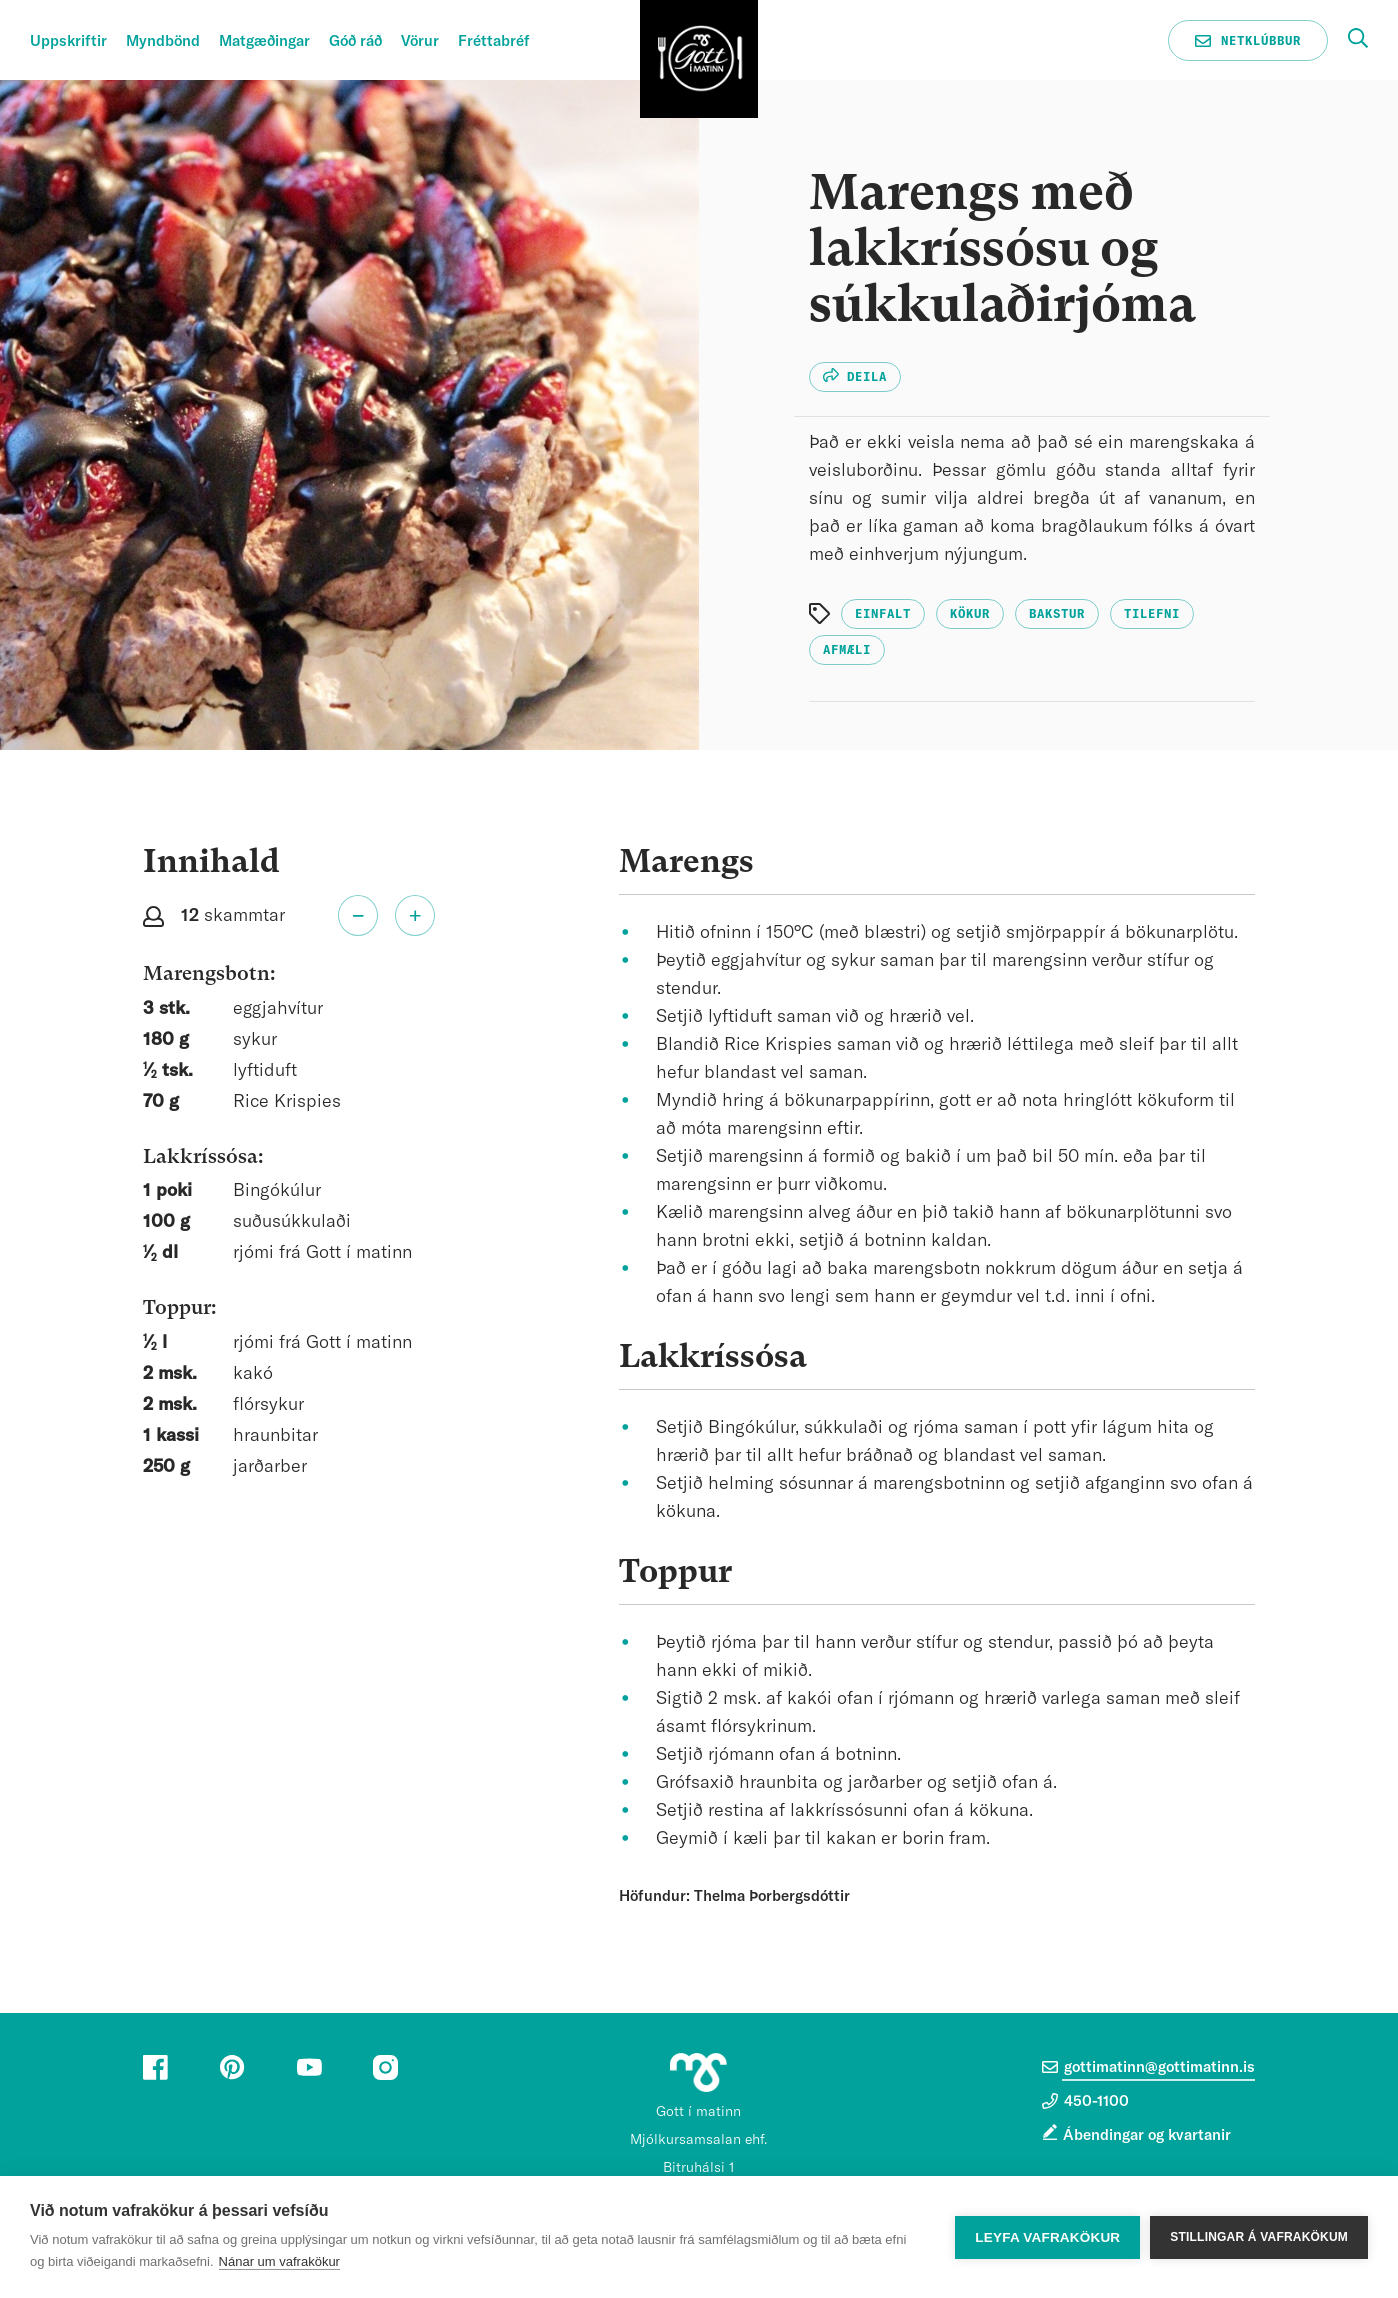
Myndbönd (163, 41)
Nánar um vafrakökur (279, 2261)
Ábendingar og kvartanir (1147, 2135)
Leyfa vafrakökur (1047, 2237)
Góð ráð (355, 41)
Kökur (970, 614)
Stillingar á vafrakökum (1259, 2237)
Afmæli (847, 650)
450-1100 (1085, 2101)
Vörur (420, 41)
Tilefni (1152, 614)
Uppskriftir (68, 41)
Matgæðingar (264, 41)
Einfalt (883, 614)
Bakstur (1057, 614)
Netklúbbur (1248, 41)
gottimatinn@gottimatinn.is (1148, 2067)
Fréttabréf (494, 41)
